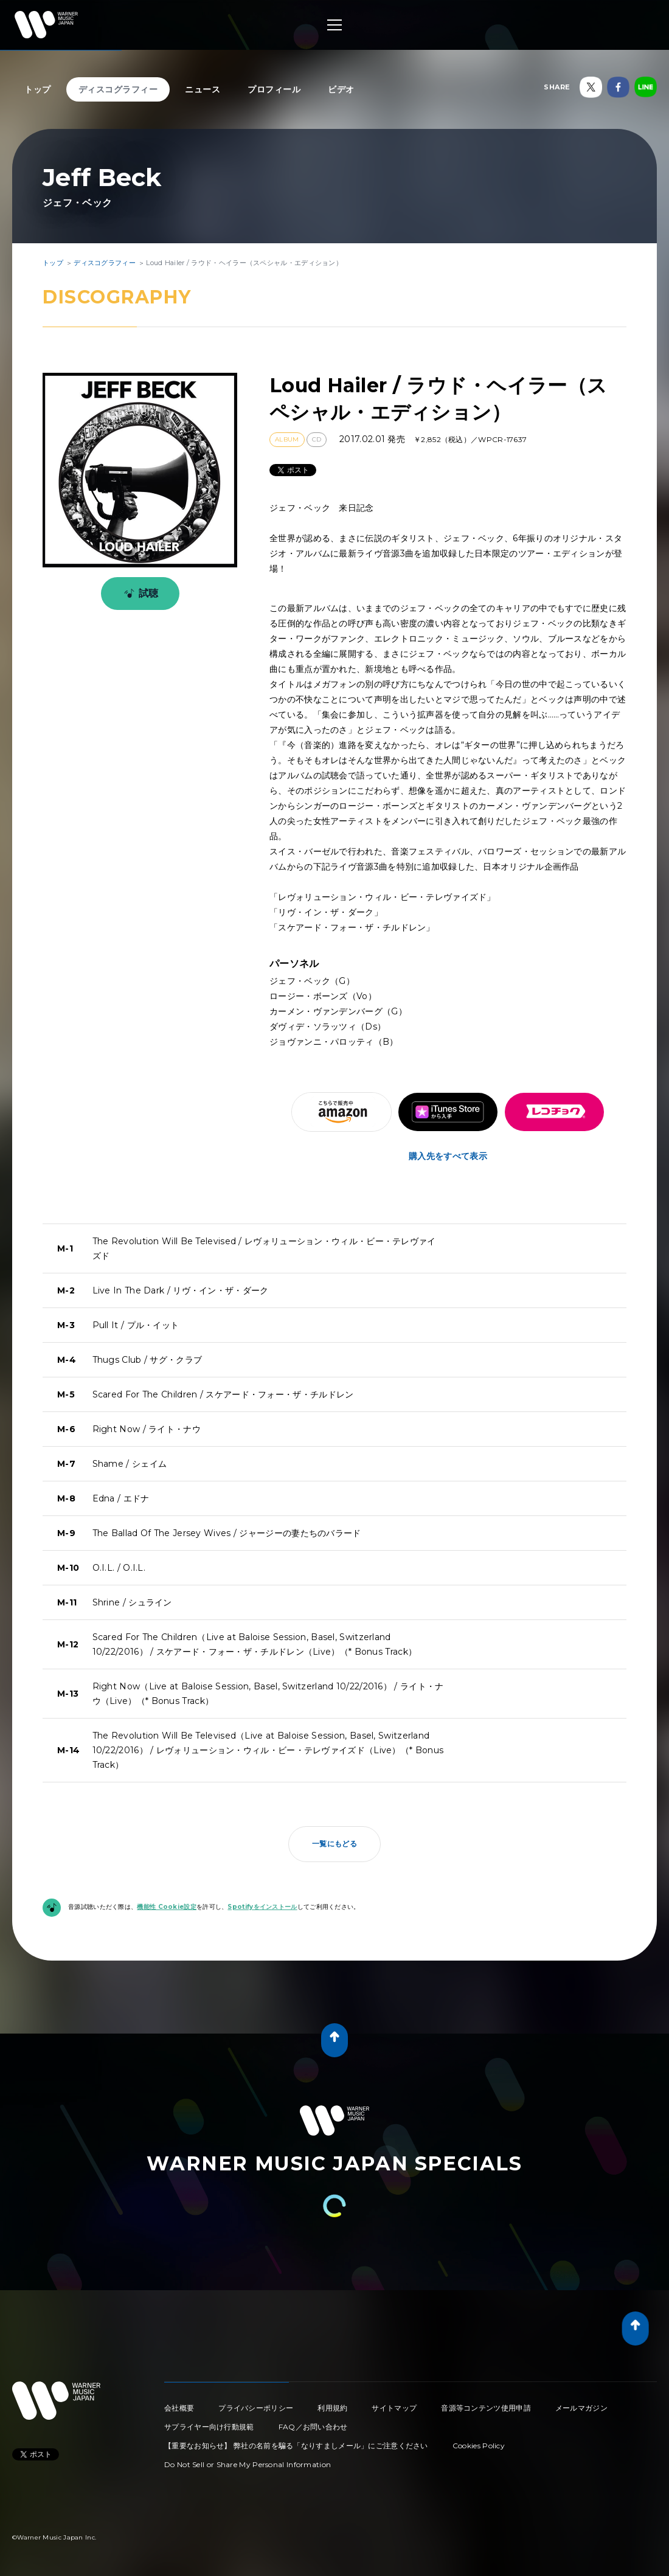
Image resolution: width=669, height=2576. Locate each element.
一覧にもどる (334, 1843)
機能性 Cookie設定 (166, 1907)
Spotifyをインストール (262, 1907)
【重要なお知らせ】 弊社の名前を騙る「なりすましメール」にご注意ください (296, 2445)
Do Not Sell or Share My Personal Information (247, 2464)
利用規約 (332, 2407)
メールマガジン (581, 2407)
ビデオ (341, 89)
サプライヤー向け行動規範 (209, 2426)
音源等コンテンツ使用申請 (486, 2407)
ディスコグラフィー (118, 89)
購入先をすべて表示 (448, 1156)
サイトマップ (394, 2407)
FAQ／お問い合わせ (313, 2426)
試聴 (139, 593)
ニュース (202, 89)
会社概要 (179, 2407)
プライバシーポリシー (255, 2407)
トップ (37, 89)
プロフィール (274, 89)
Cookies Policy (478, 2445)
